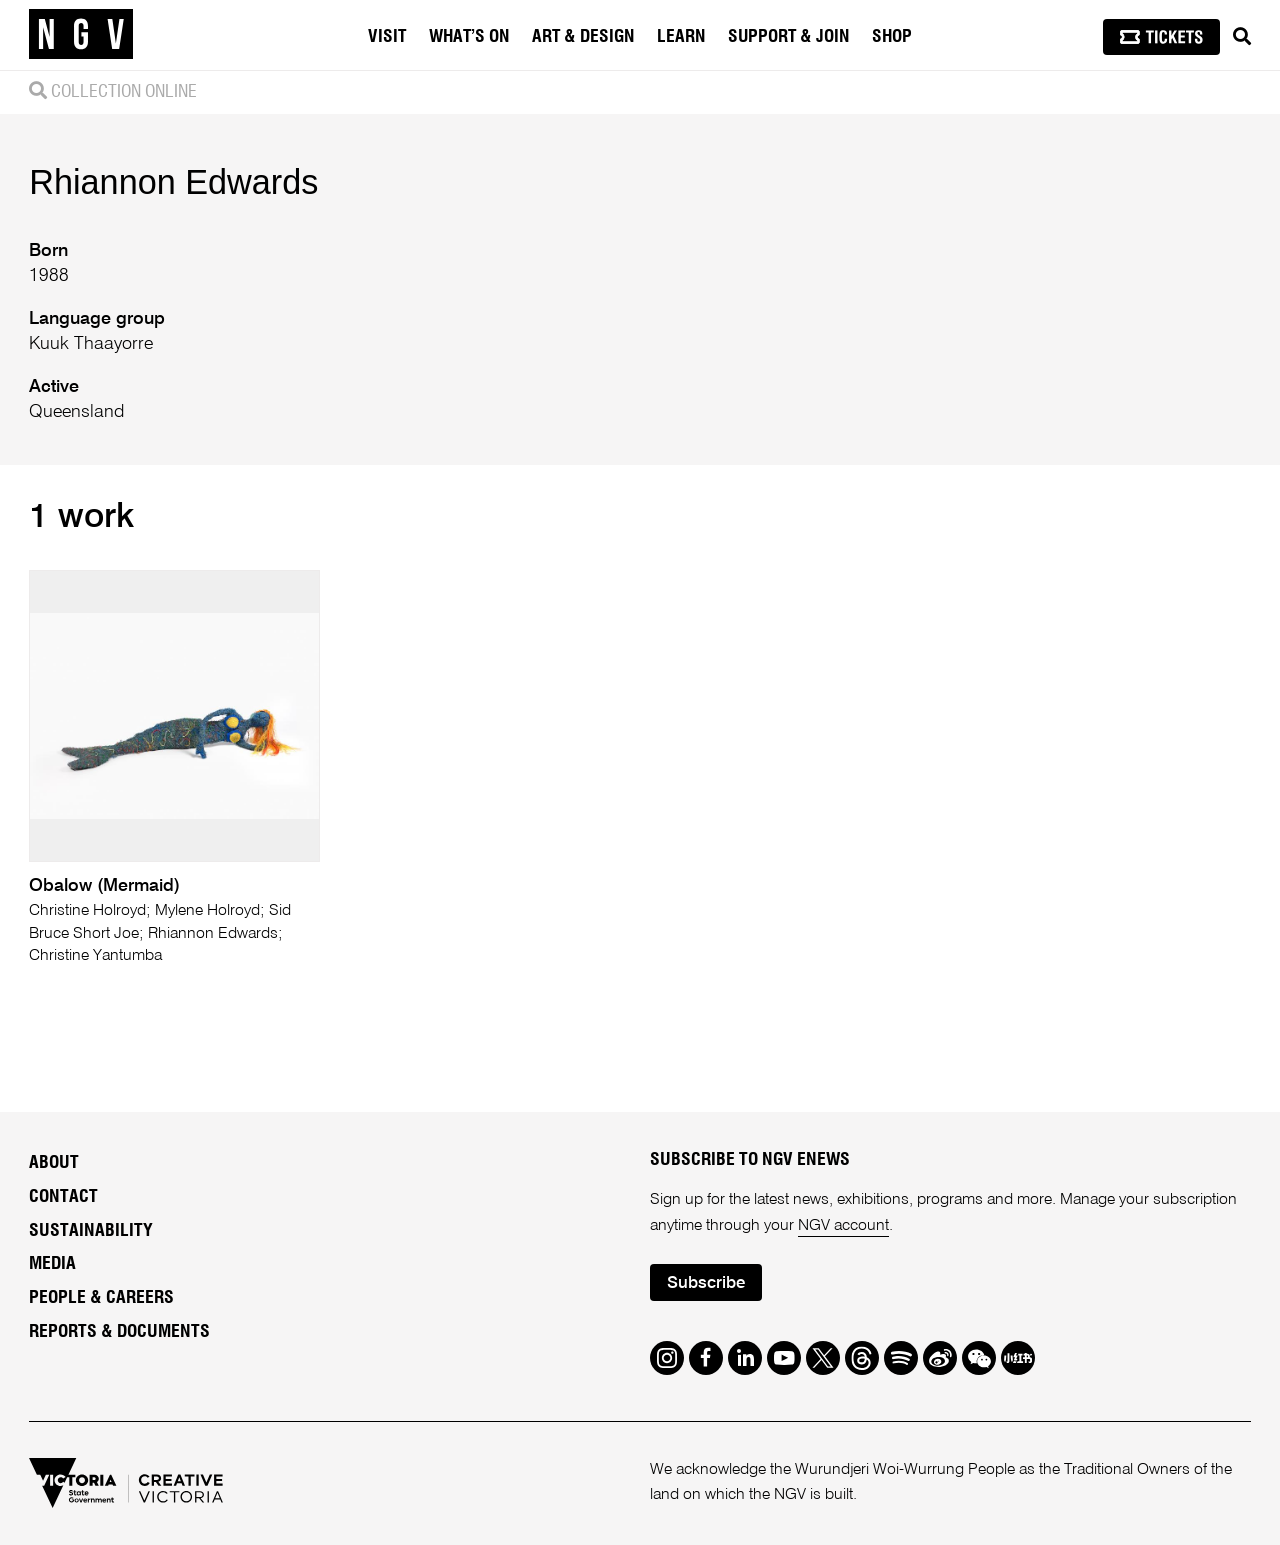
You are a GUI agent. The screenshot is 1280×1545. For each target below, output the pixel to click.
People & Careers (101, 1298)
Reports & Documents (119, 1332)
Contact (63, 1197)
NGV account (843, 1226)
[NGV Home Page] (81, 35)
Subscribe (706, 1283)
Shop (892, 37)
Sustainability (91, 1231)
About (54, 1163)
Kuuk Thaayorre (91, 344)
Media (52, 1264)
